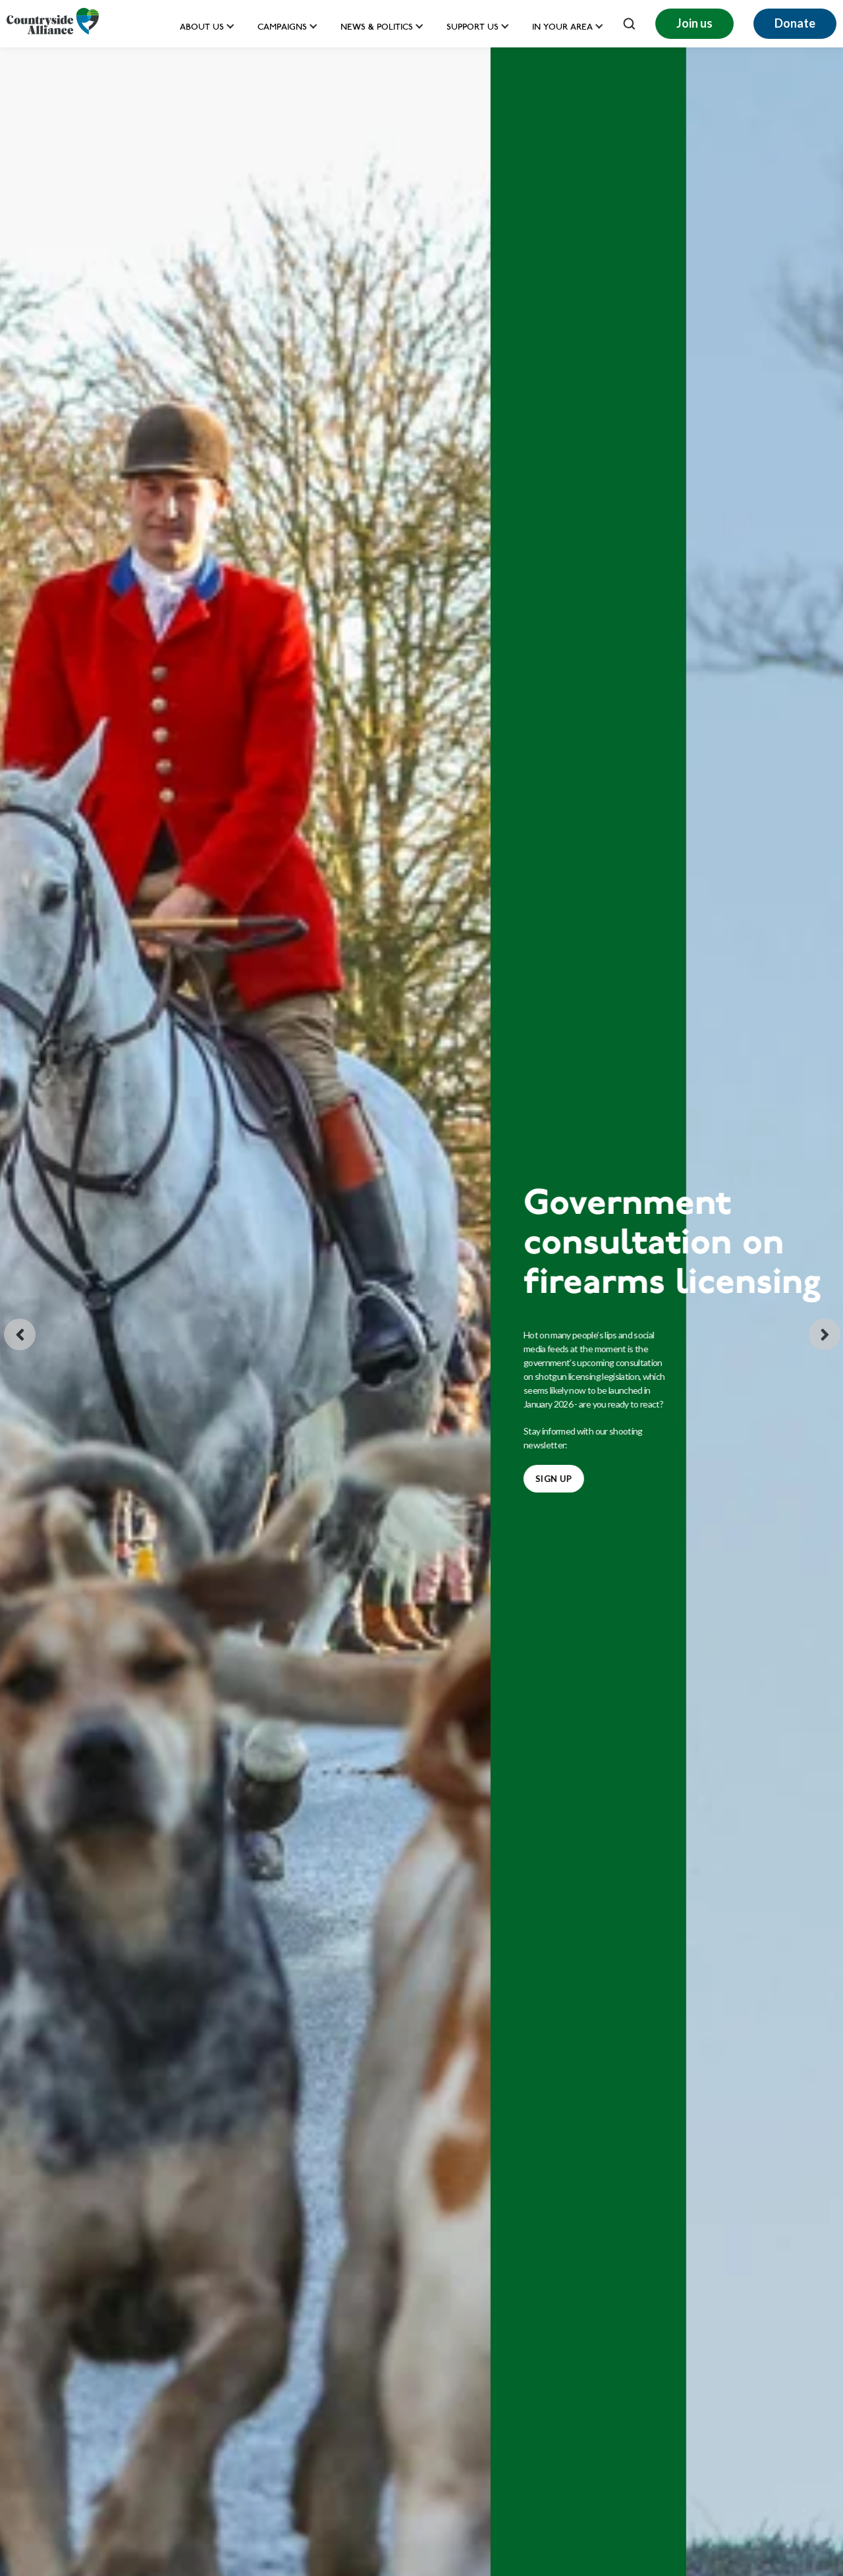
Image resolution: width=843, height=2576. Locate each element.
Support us (473, 28)
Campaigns (282, 28)
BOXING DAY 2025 (85, 1459)
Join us (694, 23)
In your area (562, 28)
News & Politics (376, 28)
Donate (795, 23)
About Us (202, 28)
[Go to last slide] (20, 1334)
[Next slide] (824, 1334)
